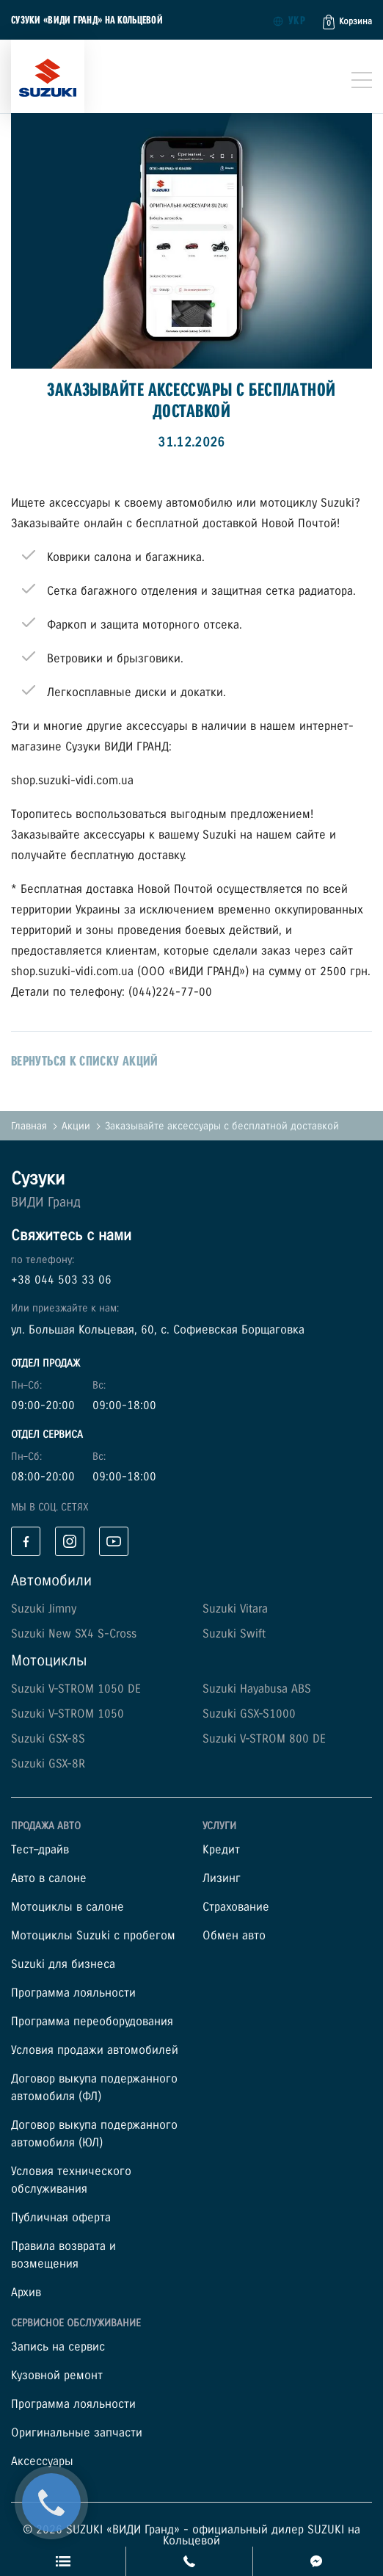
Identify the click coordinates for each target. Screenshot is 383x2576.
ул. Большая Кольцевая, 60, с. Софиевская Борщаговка (157, 1330)
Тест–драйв (40, 1850)
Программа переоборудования (92, 2022)
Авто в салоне (49, 1879)
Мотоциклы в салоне (67, 1907)
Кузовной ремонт (57, 2376)
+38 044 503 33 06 (61, 1280)
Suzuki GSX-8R (48, 1764)
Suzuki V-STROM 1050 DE (76, 1689)
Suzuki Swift (234, 1634)
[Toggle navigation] (361, 80)
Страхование (236, 1907)
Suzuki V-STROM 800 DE (264, 1739)
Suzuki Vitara (235, 1609)
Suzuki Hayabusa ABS (257, 1689)
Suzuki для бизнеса (63, 1965)
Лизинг (222, 1879)
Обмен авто (234, 1936)
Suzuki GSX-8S (48, 1739)
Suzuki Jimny (43, 1609)
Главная (29, 1126)
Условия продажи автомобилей (94, 2051)
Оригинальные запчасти (76, 2433)
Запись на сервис (58, 2347)
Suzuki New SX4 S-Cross (73, 1634)
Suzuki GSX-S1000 (249, 1714)
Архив (26, 2293)
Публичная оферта (61, 2218)
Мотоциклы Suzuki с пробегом (93, 1936)
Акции (76, 1126)
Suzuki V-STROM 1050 (67, 1714)
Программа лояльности (73, 1993)
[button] (347, 22)
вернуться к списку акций (84, 1061)
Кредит (221, 1850)
